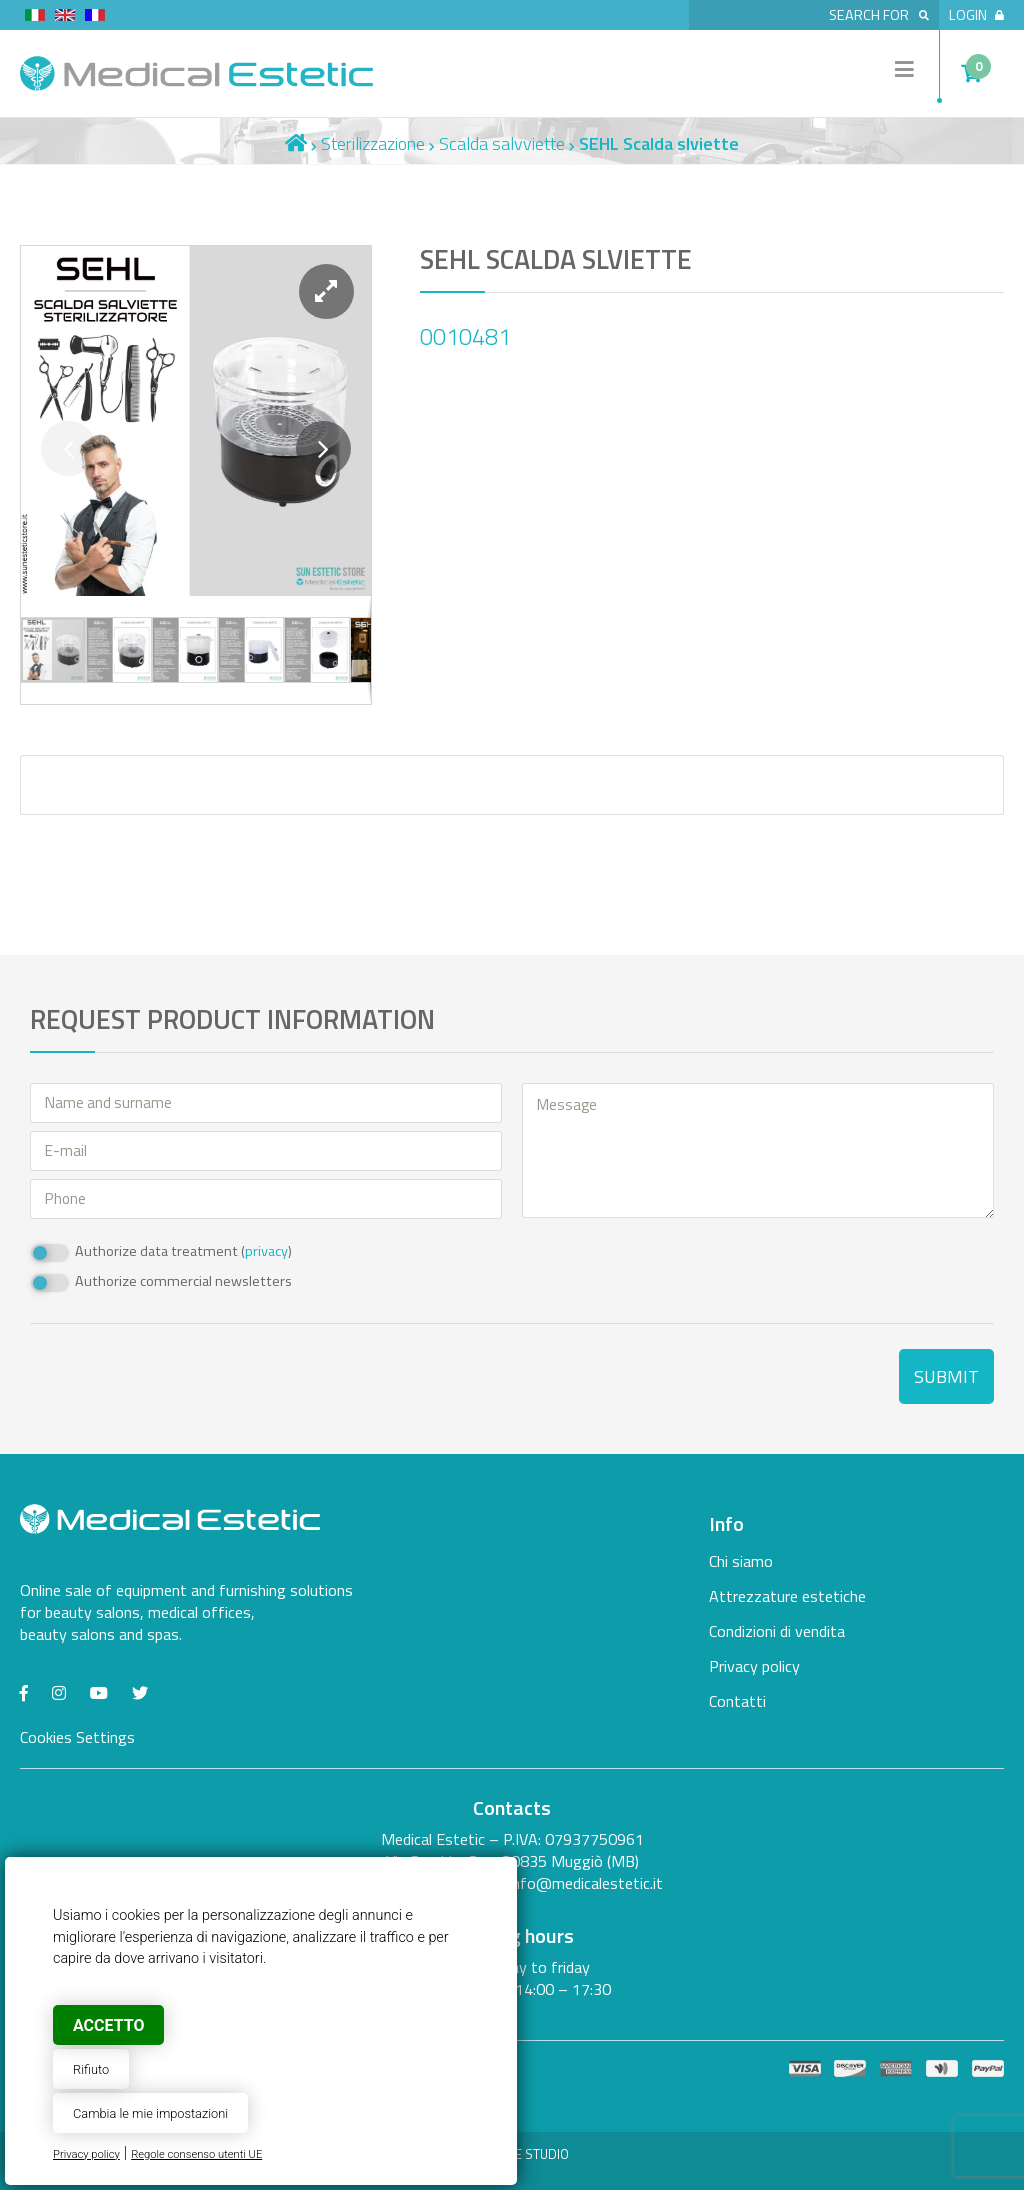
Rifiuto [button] (91, 2069)
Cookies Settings (77, 1737)
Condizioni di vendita (777, 1631)
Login (976, 15)
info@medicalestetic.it (586, 1883)
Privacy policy (86, 2154)
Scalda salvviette (502, 143)
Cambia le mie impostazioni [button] (150, 2113)
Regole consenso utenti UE (196, 2154)
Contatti (737, 1701)
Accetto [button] (108, 2025)
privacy (266, 1251)
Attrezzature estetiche (787, 1596)
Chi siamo (741, 1561)
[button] (326, 291)
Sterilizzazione (373, 143)
